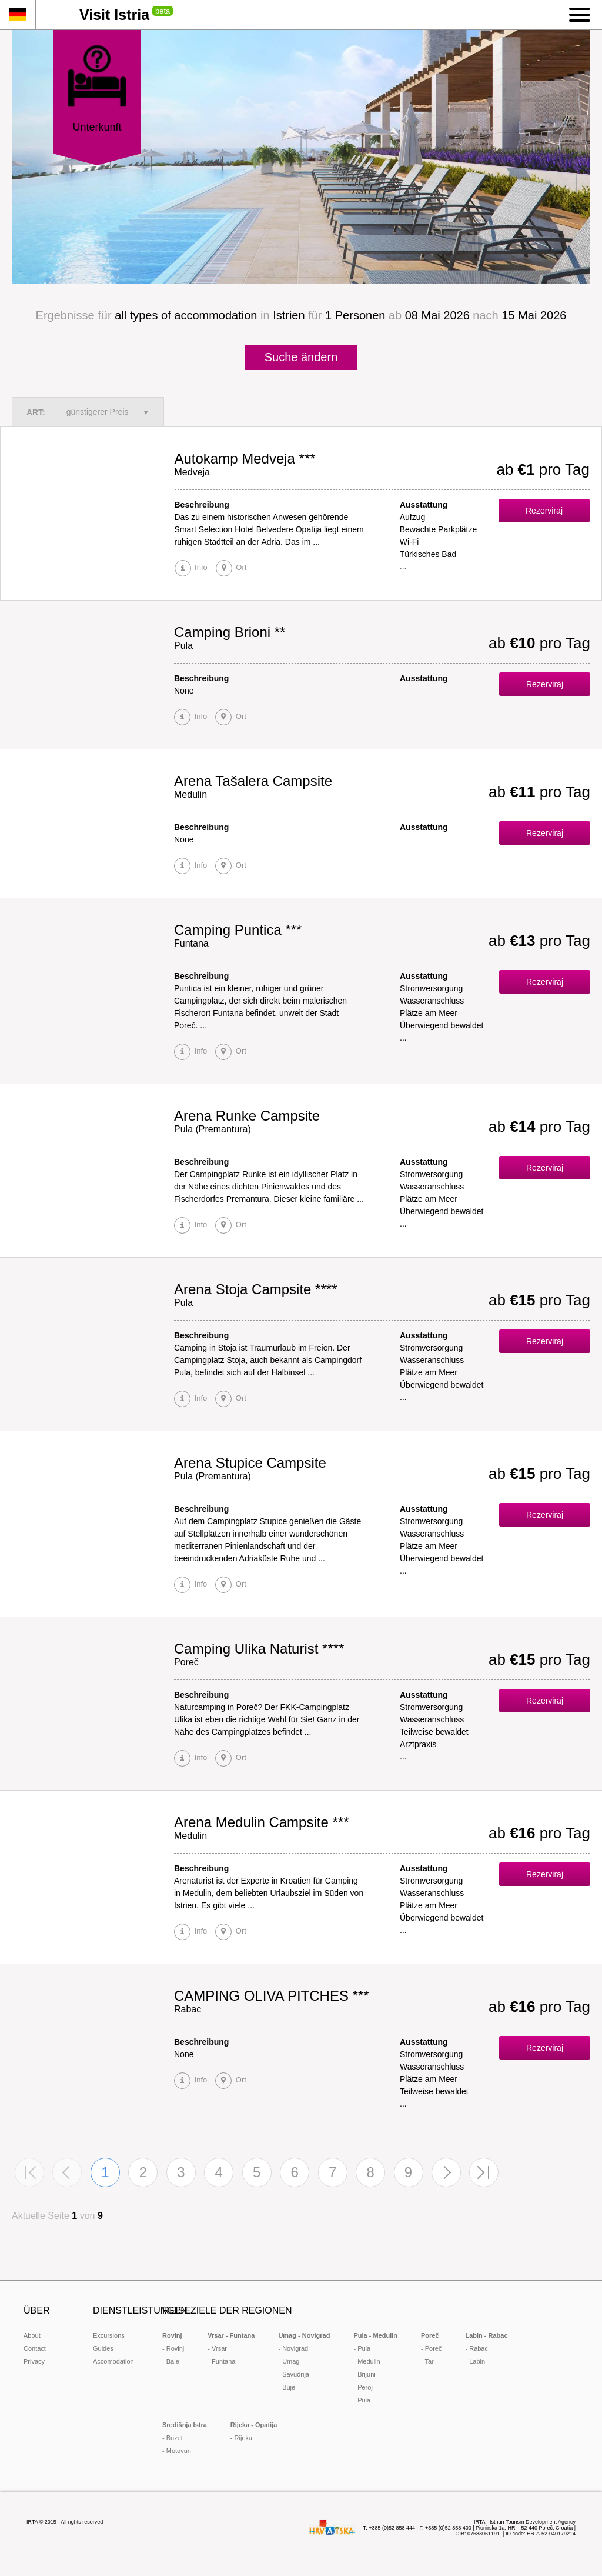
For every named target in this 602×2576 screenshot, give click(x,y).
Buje (288, 2387)
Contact (35, 2348)
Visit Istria (114, 14)
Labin (477, 2361)
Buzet (174, 2437)
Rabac (478, 2348)
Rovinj (175, 2348)
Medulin (368, 2361)
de (17, 14)
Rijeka (244, 2437)
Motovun (178, 2450)
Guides (103, 2348)
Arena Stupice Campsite (250, 1463)
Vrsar (219, 2348)
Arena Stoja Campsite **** (255, 1289)
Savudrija (295, 2374)
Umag (290, 2361)
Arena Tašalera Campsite (253, 781)
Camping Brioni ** (229, 632)
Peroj (365, 2387)
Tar (429, 2361)
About (32, 2335)
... (403, 566)
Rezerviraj (544, 510)
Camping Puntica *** (238, 930)
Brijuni (366, 2374)
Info (200, 567)
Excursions (109, 2335)
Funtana (223, 2361)
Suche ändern (301, 357)
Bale (172, 2361)
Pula (363, 2348)
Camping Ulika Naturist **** (259, 1649)
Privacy (34, 2361)
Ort (240, 567)
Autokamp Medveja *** (245, 458)
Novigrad (295, 2348)
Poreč (433, 2348)
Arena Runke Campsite (247, 1116)
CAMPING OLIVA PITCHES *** (271, 1996)
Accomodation (113, 2361)
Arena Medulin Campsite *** (261, 1822)
